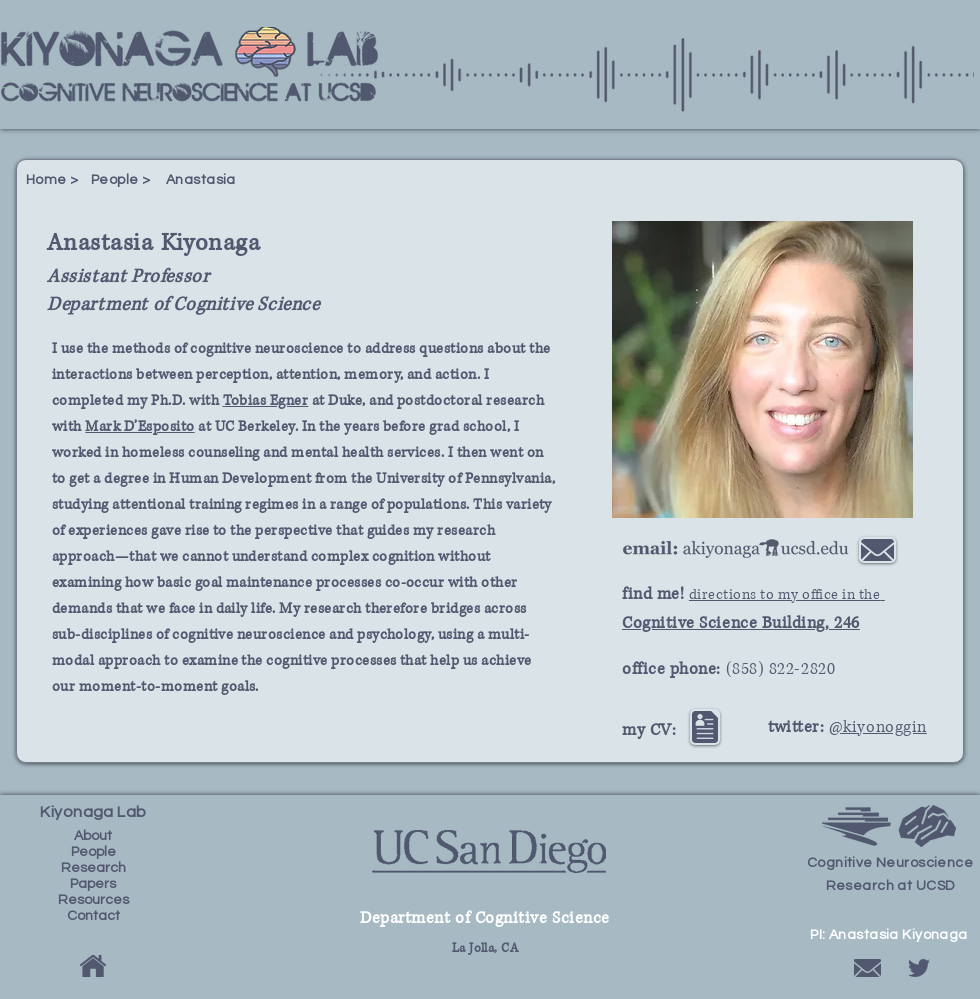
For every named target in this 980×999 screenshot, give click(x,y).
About (93, 836)
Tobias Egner (266, 400)
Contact (93, 916)
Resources (93, 900)
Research (93, 868)
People (93, 852)
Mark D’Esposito (139, 426)
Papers (93, 884)
